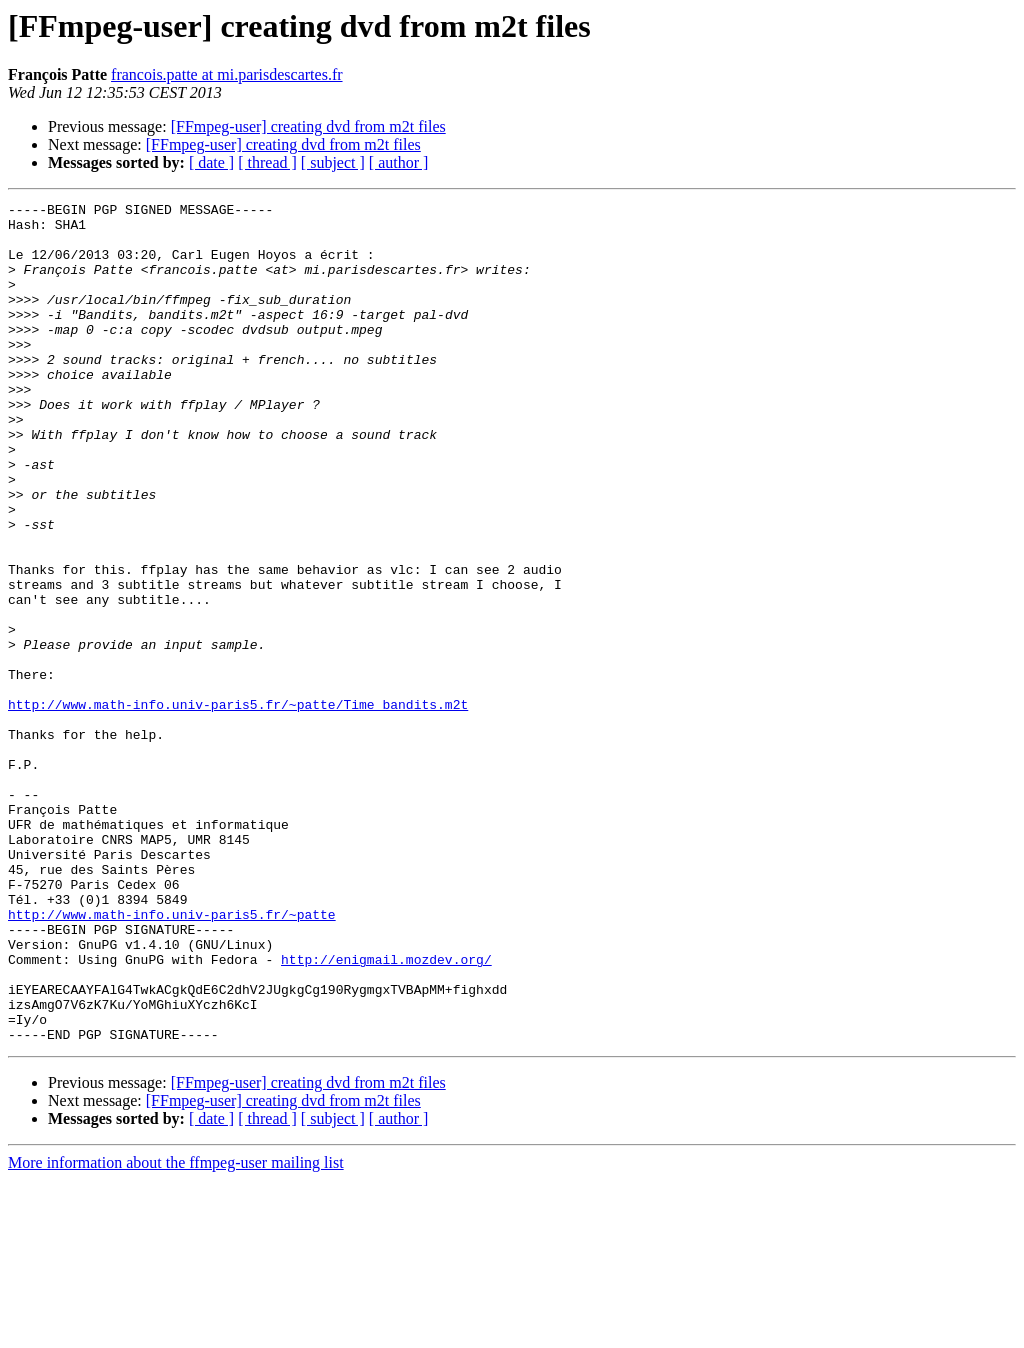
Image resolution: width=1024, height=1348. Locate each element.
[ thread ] (267, 162)
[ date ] (211, 162)
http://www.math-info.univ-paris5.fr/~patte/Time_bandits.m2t (238, 806)
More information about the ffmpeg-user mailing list (176, 1330)
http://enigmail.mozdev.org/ (386, 1112)
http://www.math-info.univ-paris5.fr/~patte (172, 1058)
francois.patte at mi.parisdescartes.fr (226, 74)
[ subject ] (333, 162)
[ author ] (399, 162)
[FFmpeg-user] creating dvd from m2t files (308, 126)
